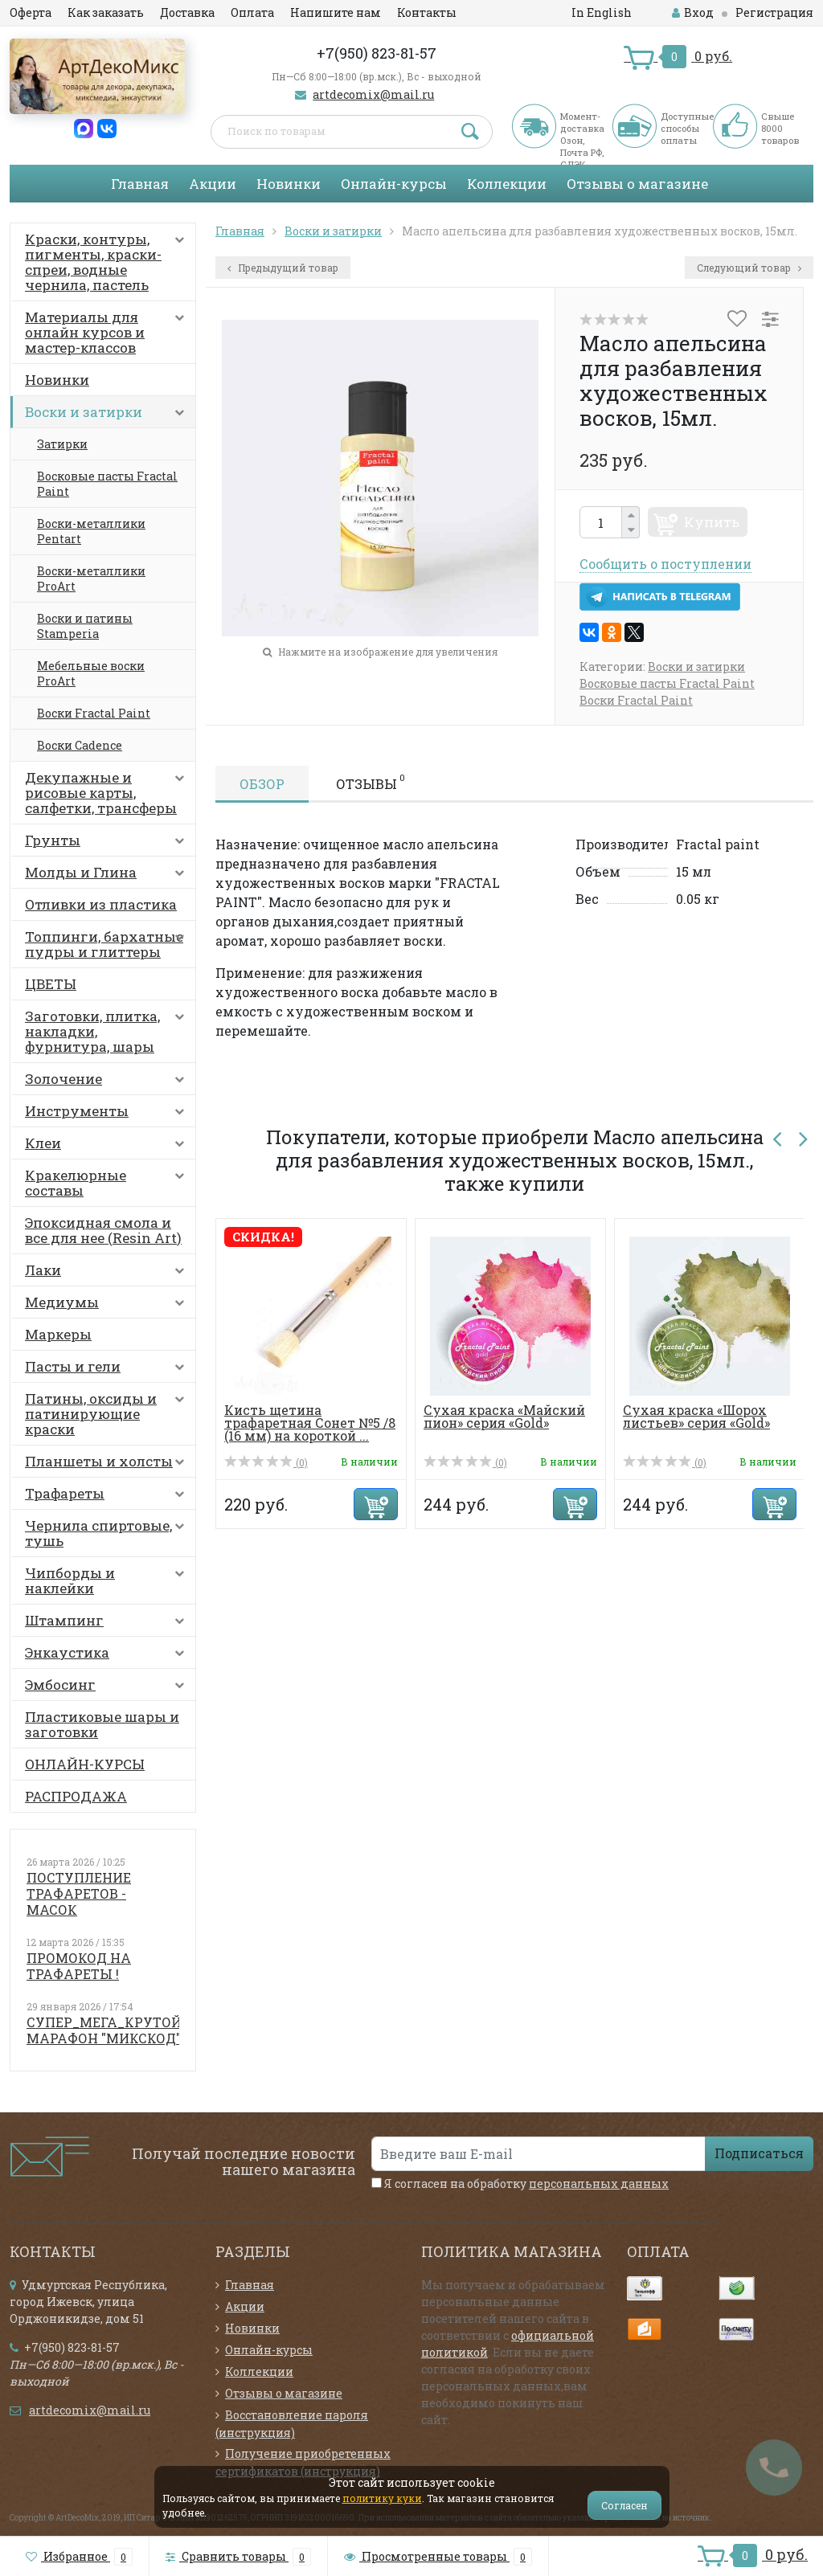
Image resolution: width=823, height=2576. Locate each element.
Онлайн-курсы (394, 183)
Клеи (108, 1146)
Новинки (288, 183)
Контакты (427, 12)
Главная (140, 183)
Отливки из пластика (101, 904)
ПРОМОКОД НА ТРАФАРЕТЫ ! (79, 1965)
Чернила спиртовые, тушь (108, 1533)
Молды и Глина (108, 876)
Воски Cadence (79, 745)
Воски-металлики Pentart (91, 531)
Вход (693, 12)
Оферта (30, 12)
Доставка (187, 12)
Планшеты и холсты (108, 1465)
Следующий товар (749, 267)
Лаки (108, 1273)
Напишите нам (335, 12)
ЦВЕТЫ (50, 984)
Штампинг (108, 1624)
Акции (212, 183)
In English (601, 12)
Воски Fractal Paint (93, 713)
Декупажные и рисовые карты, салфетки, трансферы (108, 792)
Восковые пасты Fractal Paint (107, 483)
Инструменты (108, 1114)
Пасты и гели (108, 1370)
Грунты (108, 844)
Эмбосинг (108, 1688)
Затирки (62, 444)
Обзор (262, 783)
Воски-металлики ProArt (91, 578)
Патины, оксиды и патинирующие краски (108, 1413)
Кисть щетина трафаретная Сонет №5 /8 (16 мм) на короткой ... (309, 1422)
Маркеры (58, 1334)
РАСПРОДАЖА (76, 1796)
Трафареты (108, 1497)
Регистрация (774, 12)
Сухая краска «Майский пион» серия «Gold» (504, 1416)
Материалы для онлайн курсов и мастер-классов (108, 332)
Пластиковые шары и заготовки (102, 1724)
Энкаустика (108, 1656)
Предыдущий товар (282, 267)
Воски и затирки (108, 415)
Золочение (108, 1082)
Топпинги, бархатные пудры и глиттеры (108, 944)
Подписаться (759, 2153)
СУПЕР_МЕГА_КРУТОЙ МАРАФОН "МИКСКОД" (104, 2030)
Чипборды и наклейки (108, 1580)
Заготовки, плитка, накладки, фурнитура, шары (108, 1031)
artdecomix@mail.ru (373, 94)
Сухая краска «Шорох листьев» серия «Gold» (696, 1416)
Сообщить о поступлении (665, 563)
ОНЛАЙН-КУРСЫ (85, 1764)
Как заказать (106, 12)
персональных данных (599, 2183)
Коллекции (507, 183)
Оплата (252, 12)
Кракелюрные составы (108, 1183)
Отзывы (370, 781)
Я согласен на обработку (520, 2183)
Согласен (624, 2505)
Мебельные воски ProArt (91, 673)
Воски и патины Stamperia (85, 626)
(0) (266, 1462)
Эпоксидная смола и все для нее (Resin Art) (103, 1230)
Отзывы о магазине (637, 183)
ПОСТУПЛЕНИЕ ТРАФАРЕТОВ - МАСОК (79, 1893)
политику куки (382, 2498)
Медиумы (108, 1306)
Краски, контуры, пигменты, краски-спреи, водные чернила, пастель (108, 262)
